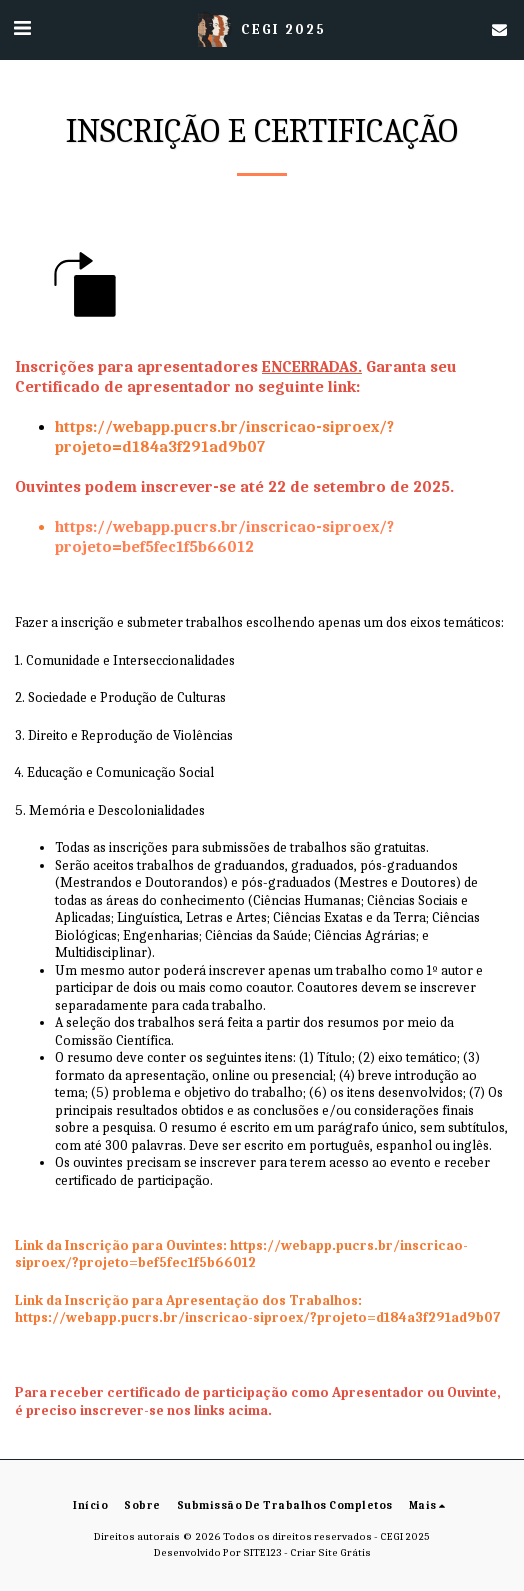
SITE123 (262, 1552)
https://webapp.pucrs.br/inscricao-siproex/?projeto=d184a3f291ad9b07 (257, 1317)
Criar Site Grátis (330, 1552)
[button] (22, 28)
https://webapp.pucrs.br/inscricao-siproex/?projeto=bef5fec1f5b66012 (241, 1254)
